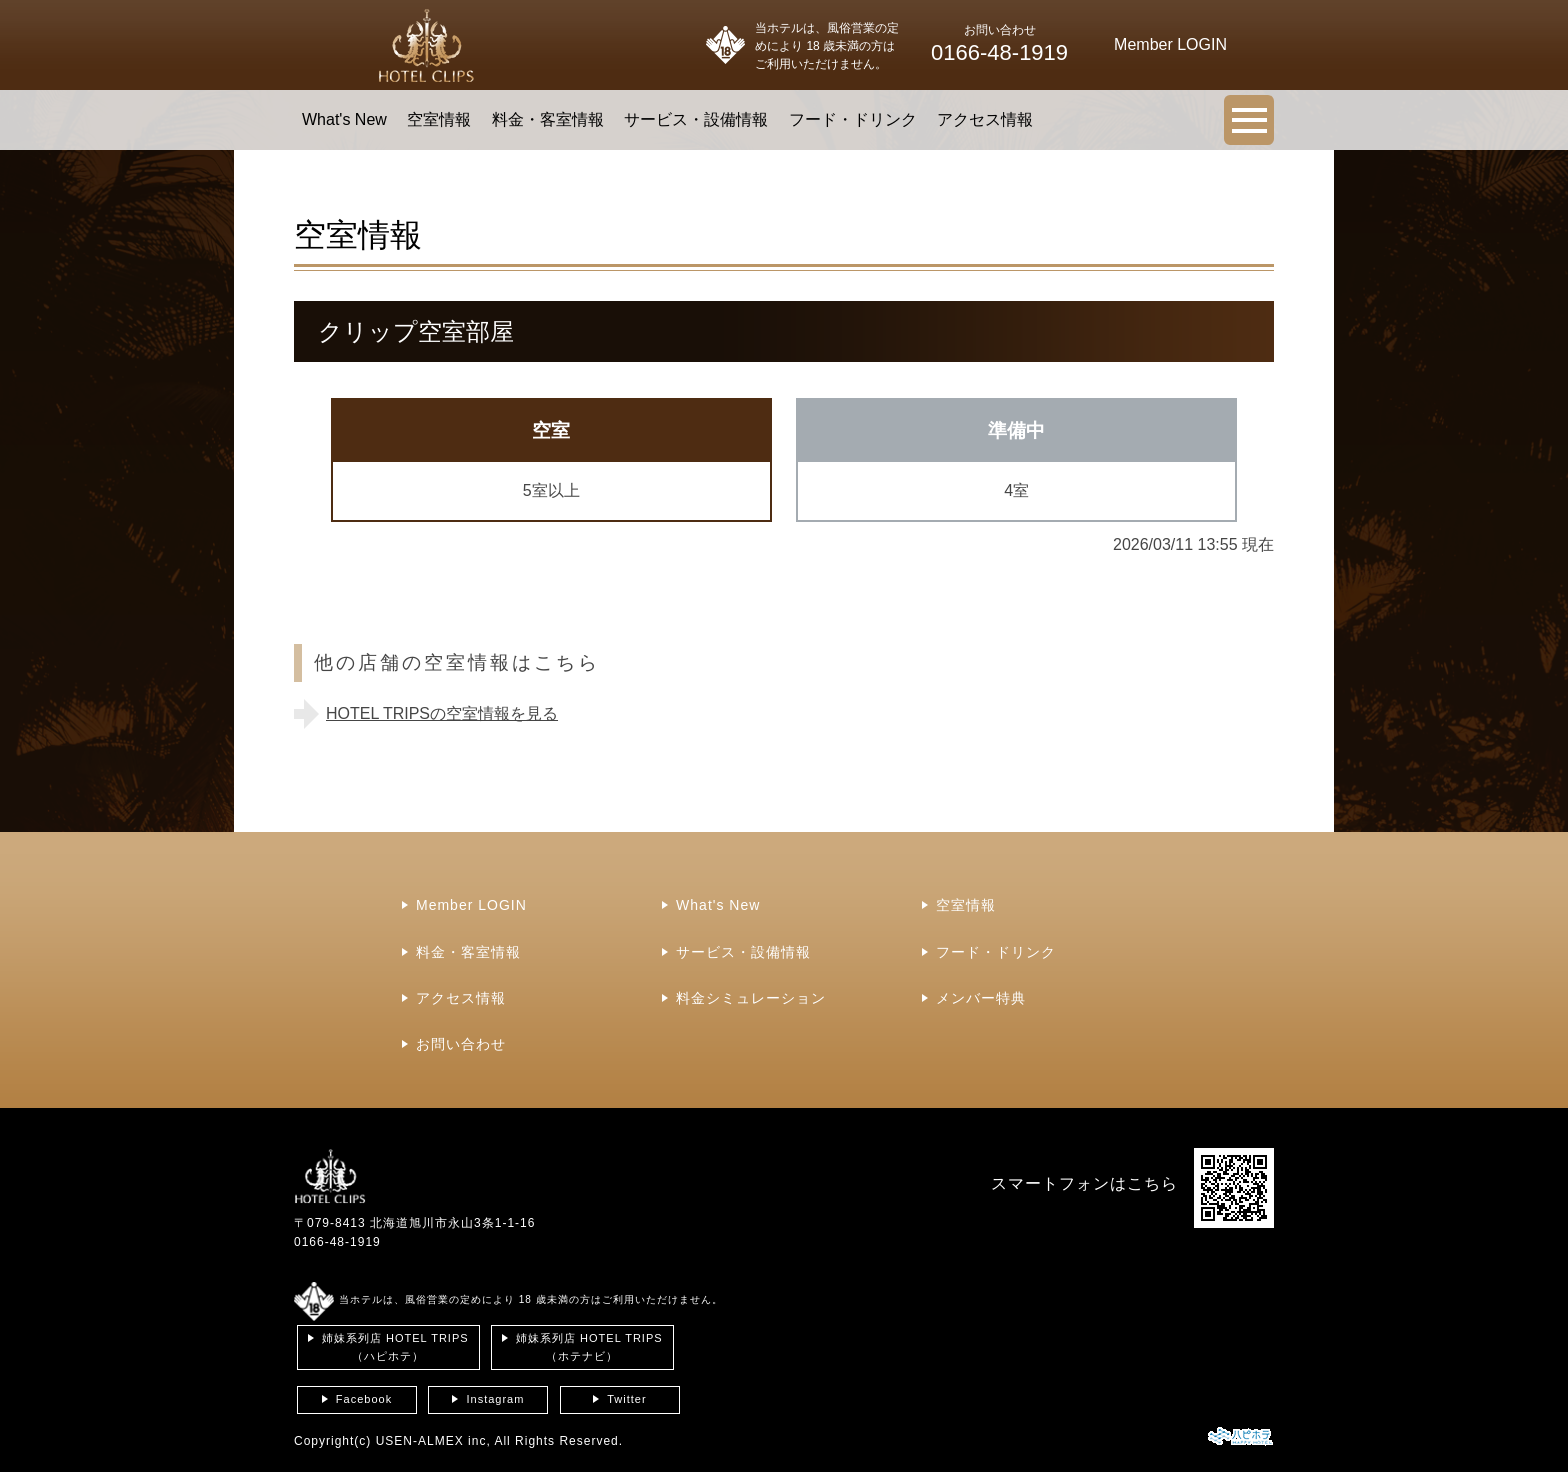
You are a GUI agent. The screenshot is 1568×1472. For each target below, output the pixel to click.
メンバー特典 (981, 998)
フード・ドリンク (853, 119)
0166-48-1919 (337, 1242)
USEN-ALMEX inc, (433, 1441)
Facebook (364, 1399)
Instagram (495, 1399)
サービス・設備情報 (696, 119)
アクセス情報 (985, 119)
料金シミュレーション (751, 998)
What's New (344, 119)
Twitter (626, 1399)
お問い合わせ (461, 1044)
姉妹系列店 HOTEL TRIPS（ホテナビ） (589, 1347)
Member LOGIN (471, 905)
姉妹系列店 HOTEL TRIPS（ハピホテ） (395, 1347)
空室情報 (439, 119)
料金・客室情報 (548, 119)
